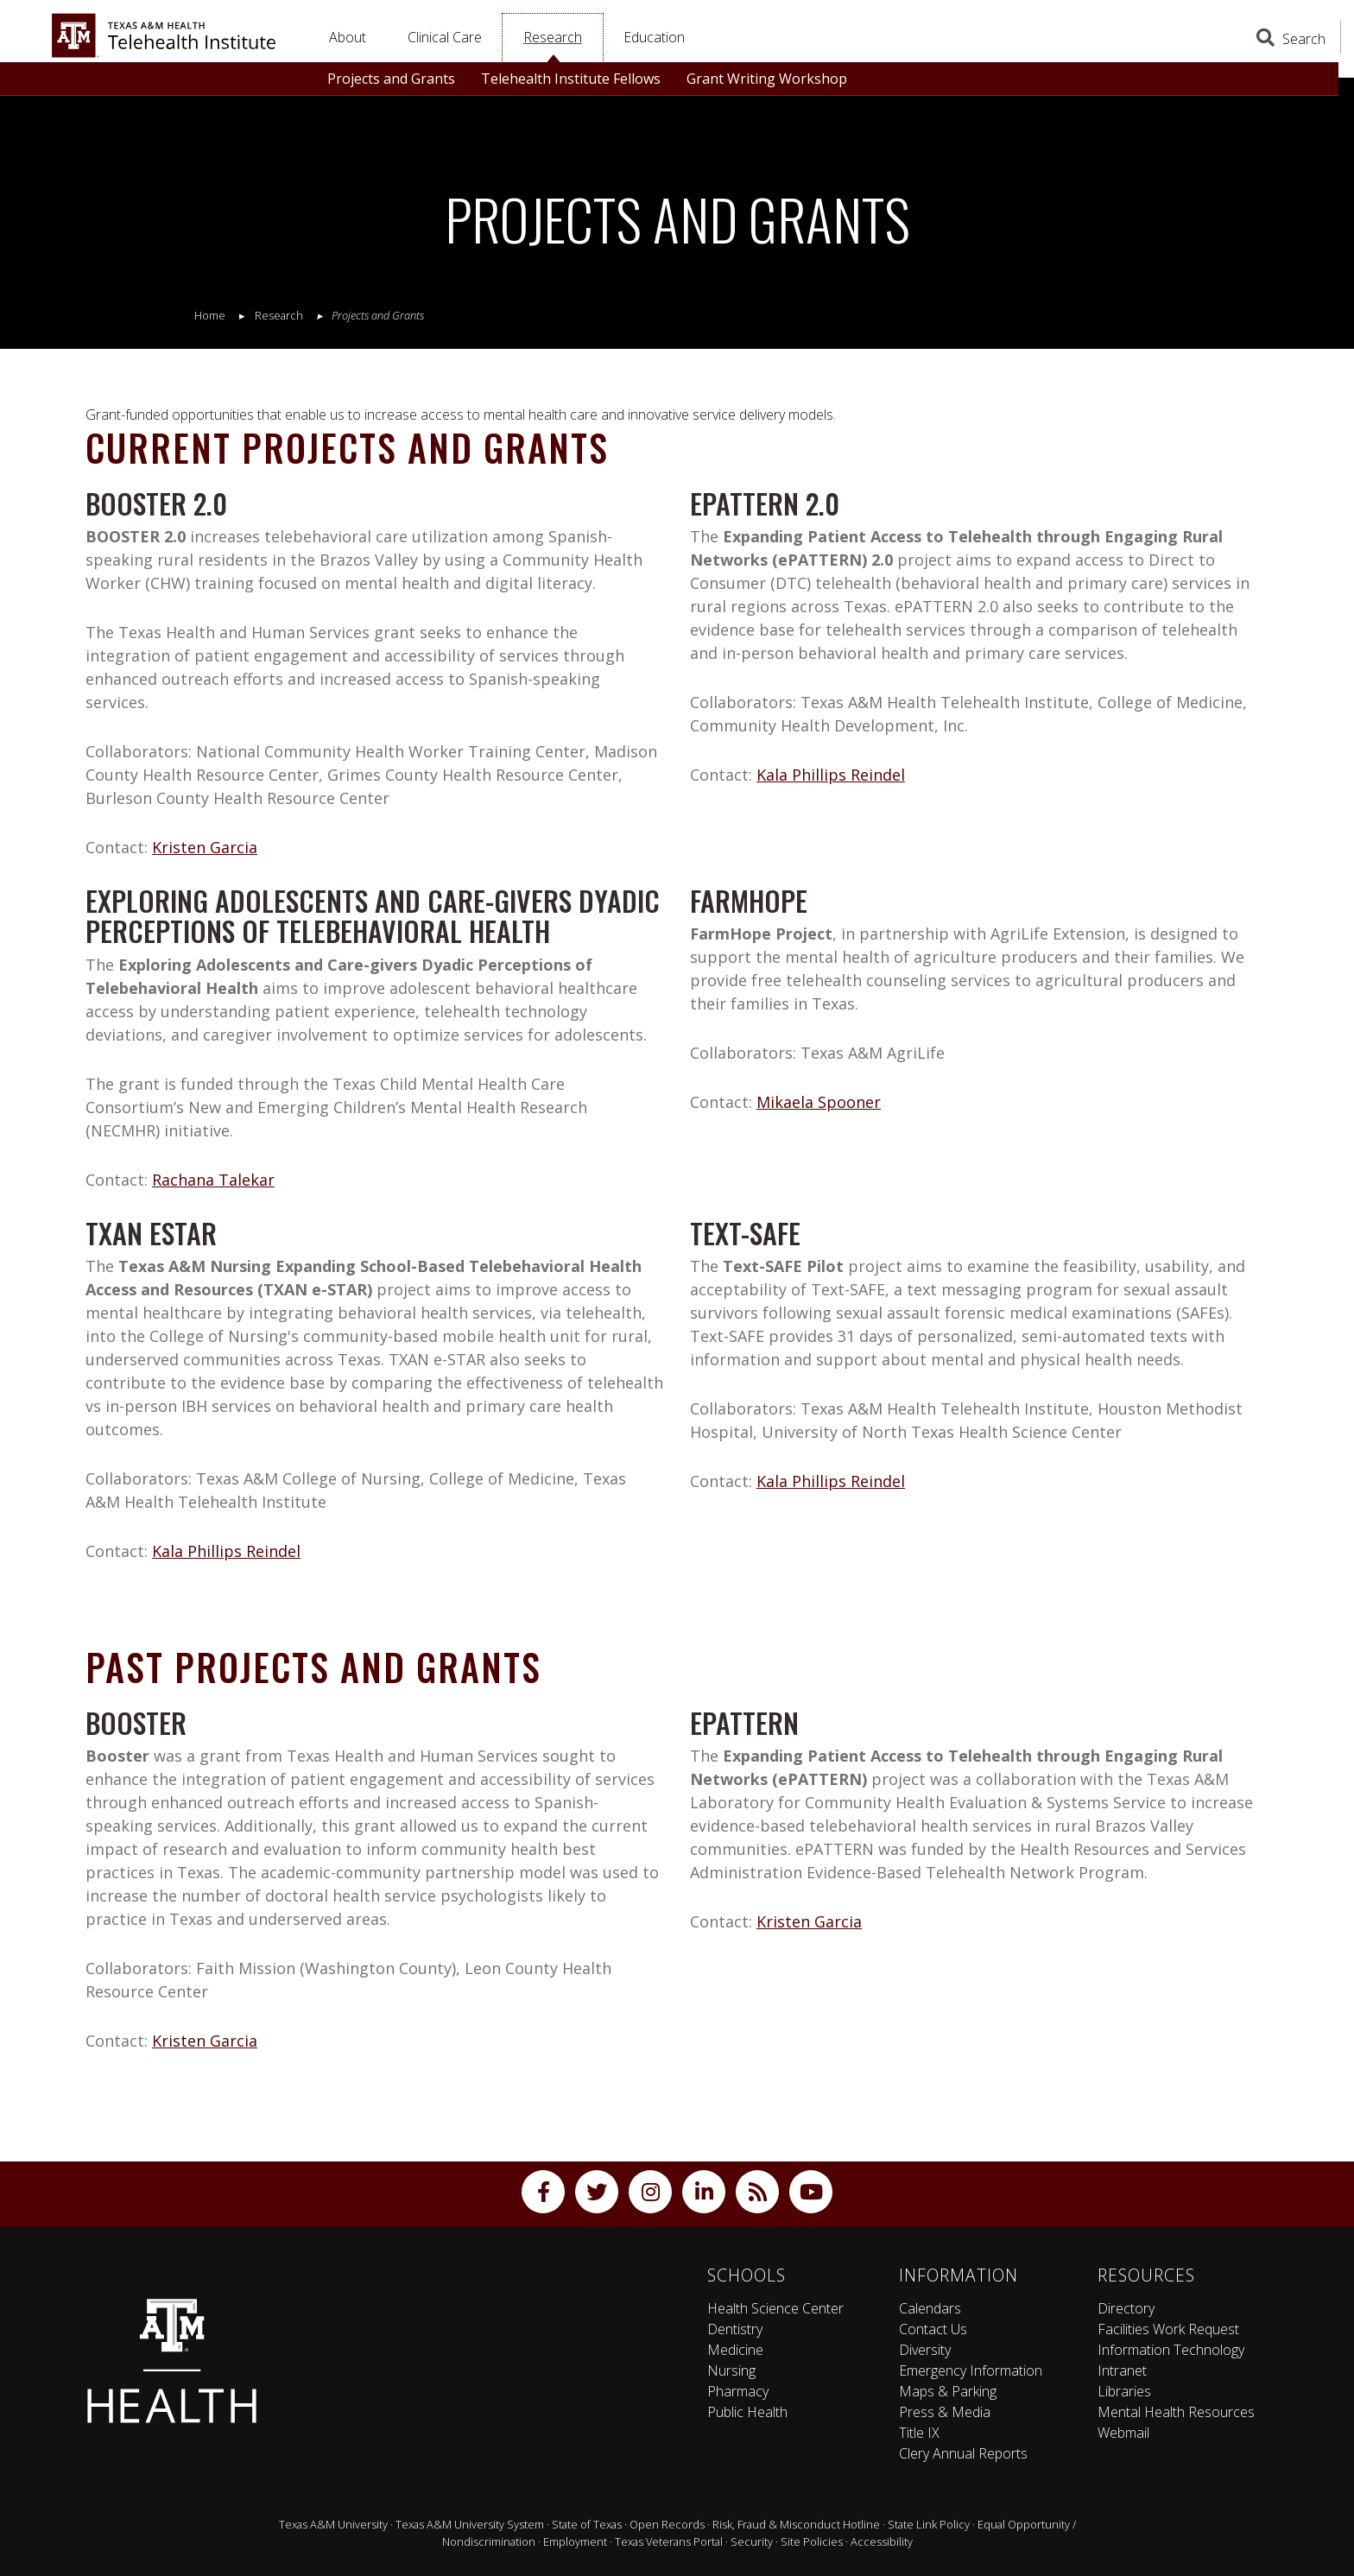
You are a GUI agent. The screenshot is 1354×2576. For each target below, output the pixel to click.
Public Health (747, 2411)
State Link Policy (929, 2524)
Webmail (1123, 2432)
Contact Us (933, 2329)
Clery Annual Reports (963, 2453)
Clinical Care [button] (445, 37)
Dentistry (734, 2329)
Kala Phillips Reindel (830, 774)
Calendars (930, 2308)
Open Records (667, 2524)
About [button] (347, 37)
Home (209, 315)
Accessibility (882, 2541)
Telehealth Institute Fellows (571, 78)
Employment (575, 2541)
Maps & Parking (948, 2391)
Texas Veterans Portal (669, 2541)
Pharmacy (738, 2391)
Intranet (1122, 2370)
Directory (1126, 2308)
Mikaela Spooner (818, 1102)
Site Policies (812, 2541)
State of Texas (587, 2524)
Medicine (735, 2349)
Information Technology (1171, 2349)
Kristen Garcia (204, 847)
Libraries (1124, 2391)
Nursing (731, 2370)
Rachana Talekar (213, 1179)
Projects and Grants (391, 78)
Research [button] (552, 37)
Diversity (925, 2349)
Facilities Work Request (1168, 2329)
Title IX (919, 2432)
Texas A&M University (333, 2524)
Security (752, 2541)
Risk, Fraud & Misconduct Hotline (796, 2524)
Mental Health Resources (1176, 2411)
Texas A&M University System (469, 2524)
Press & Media (944, 2411)
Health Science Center (775, 2308)
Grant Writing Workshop (766, 78)
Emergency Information (970, 2370)
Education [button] (654, 37)
